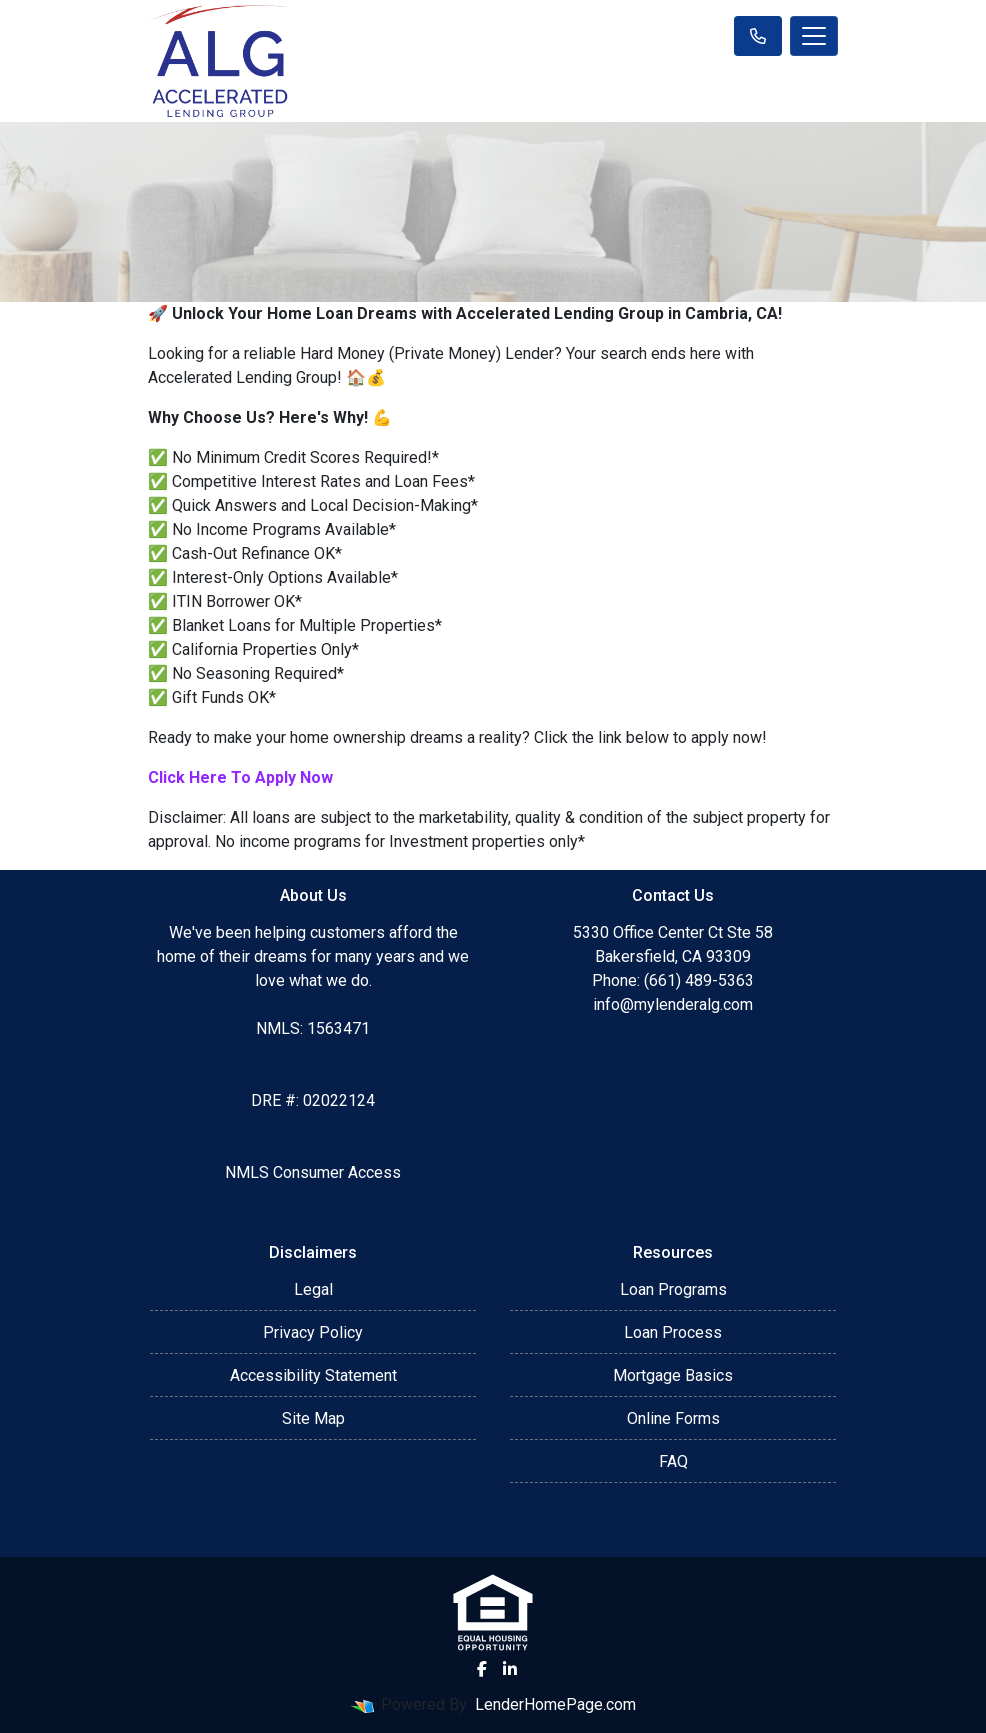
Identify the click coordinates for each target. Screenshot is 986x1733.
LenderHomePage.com (555, 1704)
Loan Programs (673, 1289)
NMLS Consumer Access (313, 1172)
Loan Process (673, 1332)
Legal (313, 1289)
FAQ (673, 1461)
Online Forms (673, 1418)
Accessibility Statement (313, 1375)
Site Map (313, 1418)
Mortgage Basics (673, 1375)
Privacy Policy (313, 1332)
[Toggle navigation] (814, 36)
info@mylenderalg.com (673, 1004)
